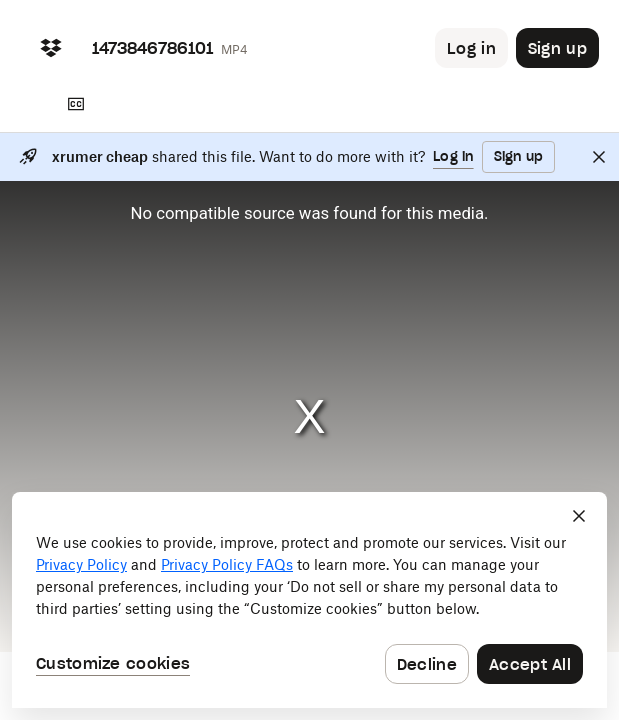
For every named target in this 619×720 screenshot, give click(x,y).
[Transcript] (76, 104)
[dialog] (309, 600)
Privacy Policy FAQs (227, 564)
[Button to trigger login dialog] (471, 48)
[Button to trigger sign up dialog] (557, 48)
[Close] (599, 157)
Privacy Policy (81, 564)
